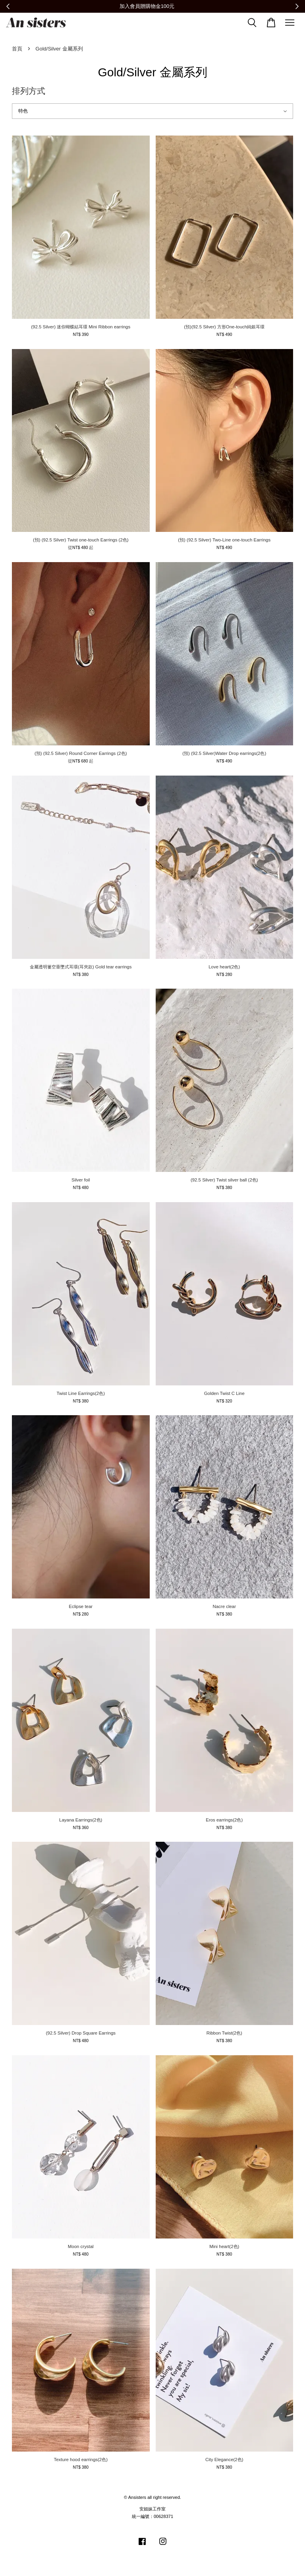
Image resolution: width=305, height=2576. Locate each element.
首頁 (17, 49)
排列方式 (28, 90)
